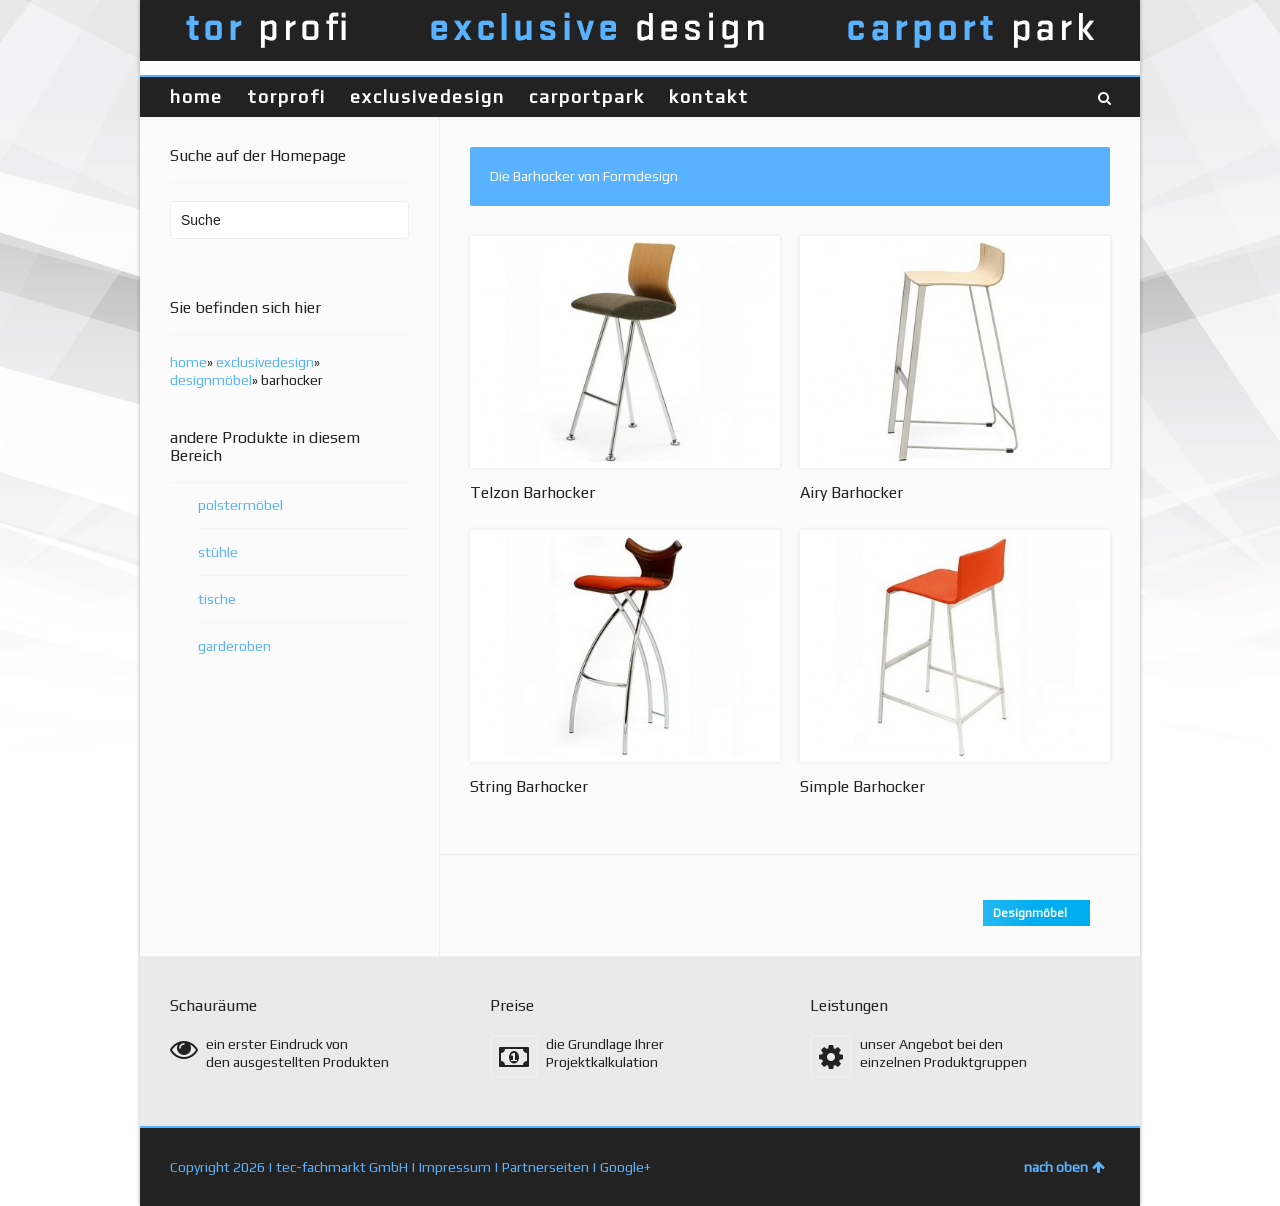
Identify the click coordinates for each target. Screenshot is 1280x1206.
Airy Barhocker (851, 492)
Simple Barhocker (862, 786)
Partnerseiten (545, 1167)
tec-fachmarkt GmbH (342, 1167)
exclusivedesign (427, 96)
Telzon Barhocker (532, 492)
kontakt (709, 96)
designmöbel (211, 380)
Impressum (455, 1167)
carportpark (587, 96)
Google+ (625, 1167)
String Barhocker (529, 786)
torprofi (286, 96)
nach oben (1064, 1167)
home (196, 96)
